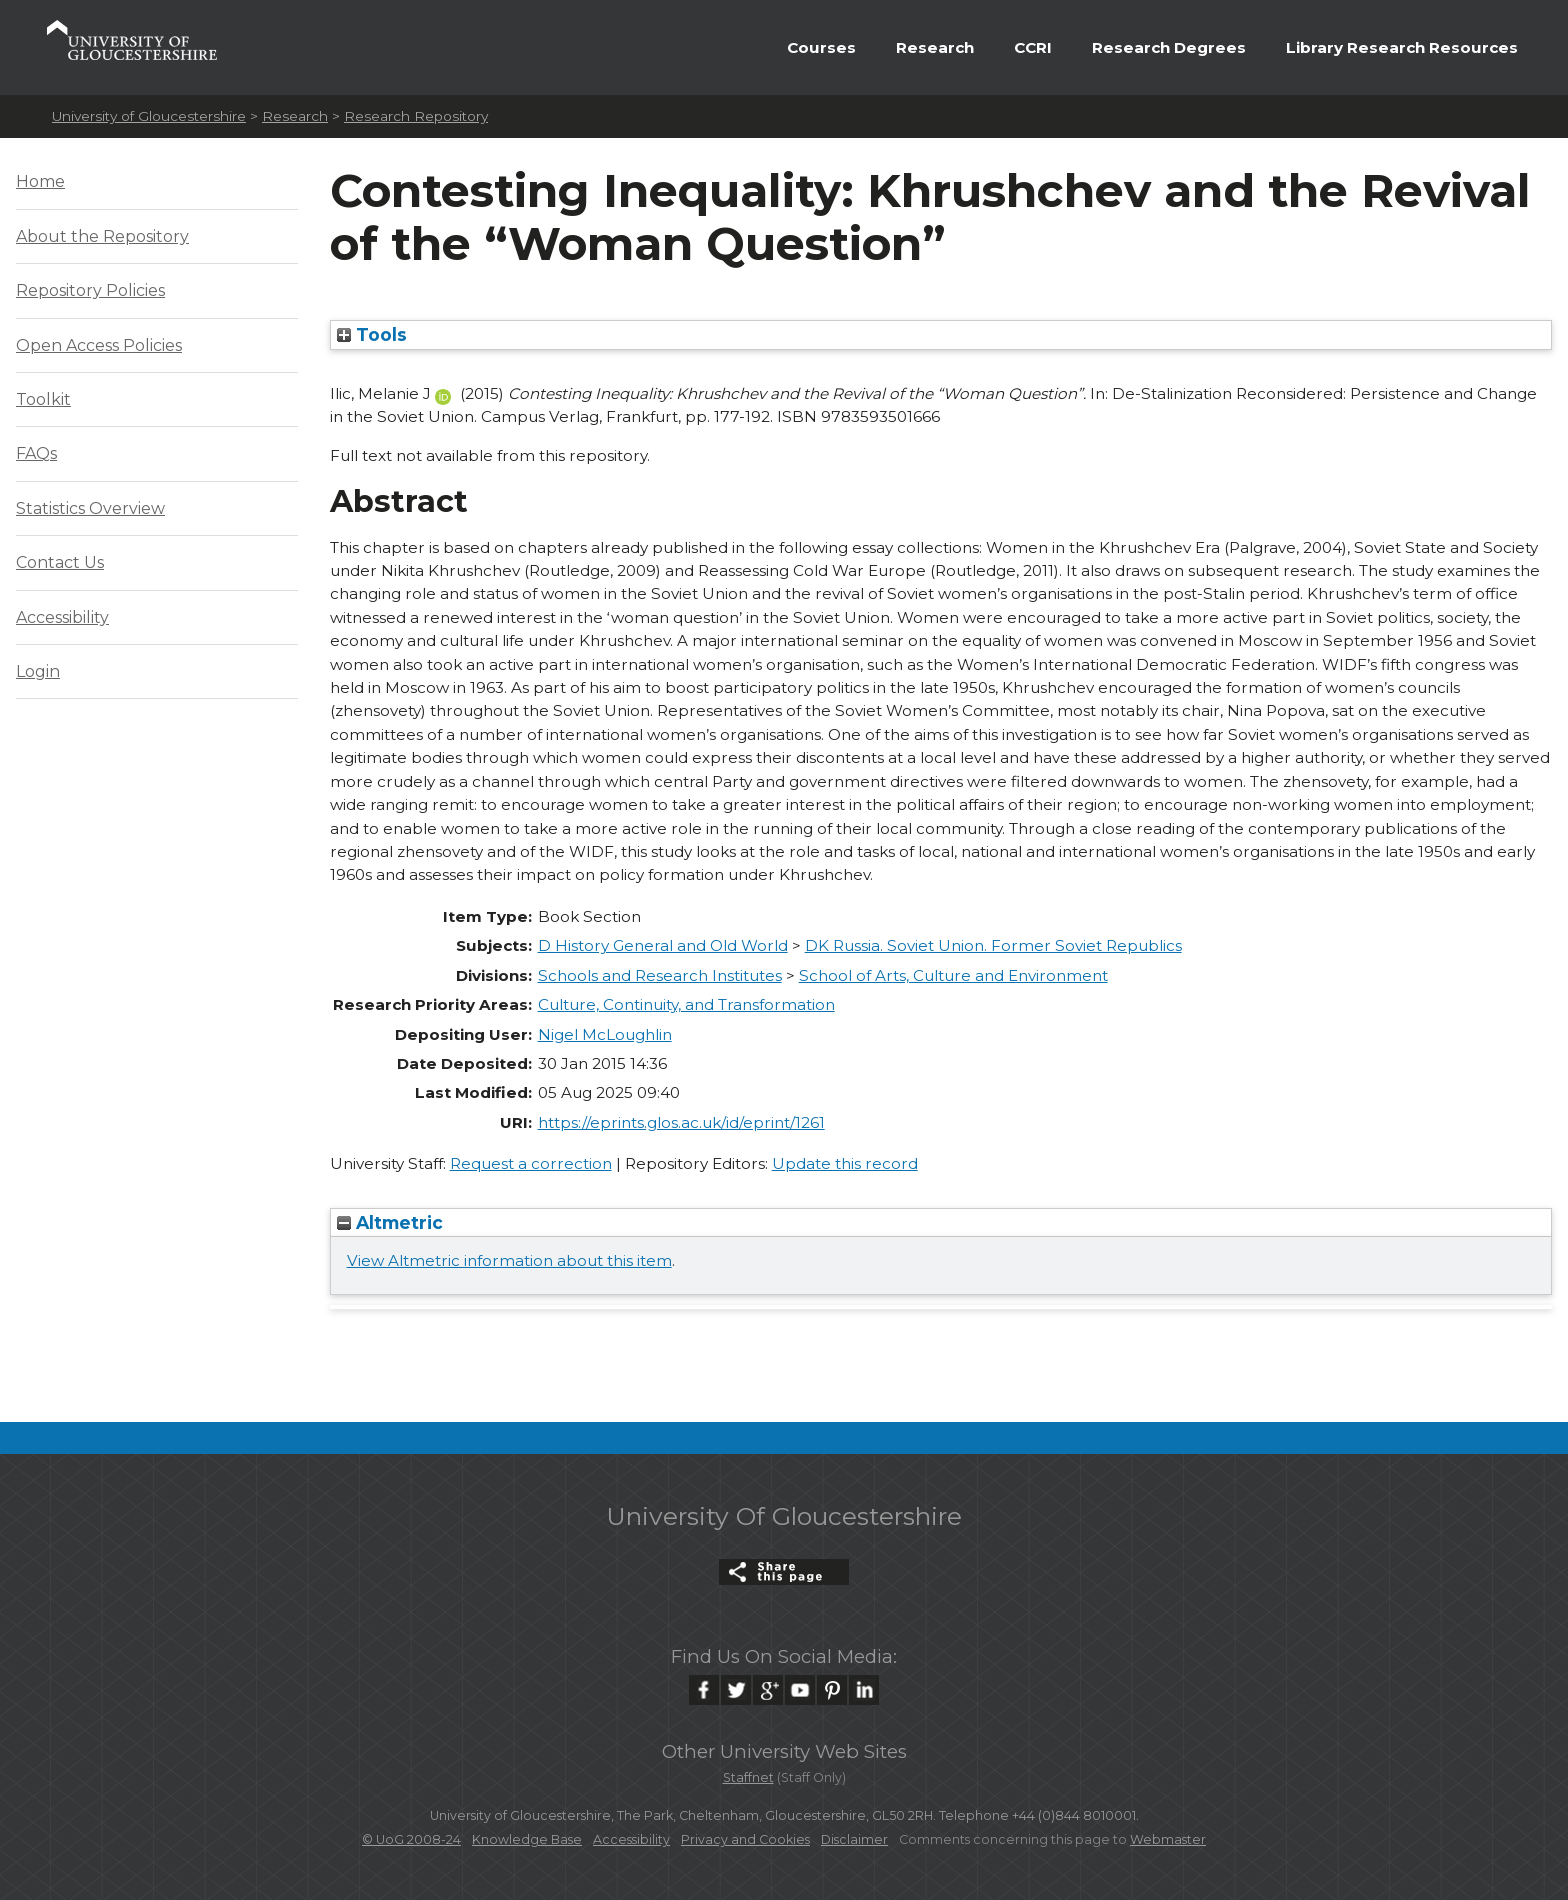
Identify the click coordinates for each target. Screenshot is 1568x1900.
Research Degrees (1169, 47)
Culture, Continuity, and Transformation (686, 1004)
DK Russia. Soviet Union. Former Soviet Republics (993, 945)
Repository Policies (90, 290)
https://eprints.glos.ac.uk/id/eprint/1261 (681, 1122)
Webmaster (1168, 1839)
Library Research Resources (1402, 47)
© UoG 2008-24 (411, 1839)
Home (40, 181)
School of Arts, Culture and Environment (953, 975)
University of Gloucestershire (149, 116)
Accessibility (62, 617)
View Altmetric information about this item (509, 1260)
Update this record (845, 1163)
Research (935, 47)
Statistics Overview (90, 508)
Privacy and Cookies (745, 1839)
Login (38, 671)
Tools (372, 334)
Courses (821, 47)
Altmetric (390, 1222)
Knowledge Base (527, 1839)
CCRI (1033, 47)
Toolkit (43, 399)
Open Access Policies (99, 345)
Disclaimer (854, 1839)
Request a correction (531, 1163)
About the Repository (102, 236)
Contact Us (60, 562)
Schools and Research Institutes (660, 975)
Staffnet (748, 1777)
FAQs (36, 453)
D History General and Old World (663, 945)
